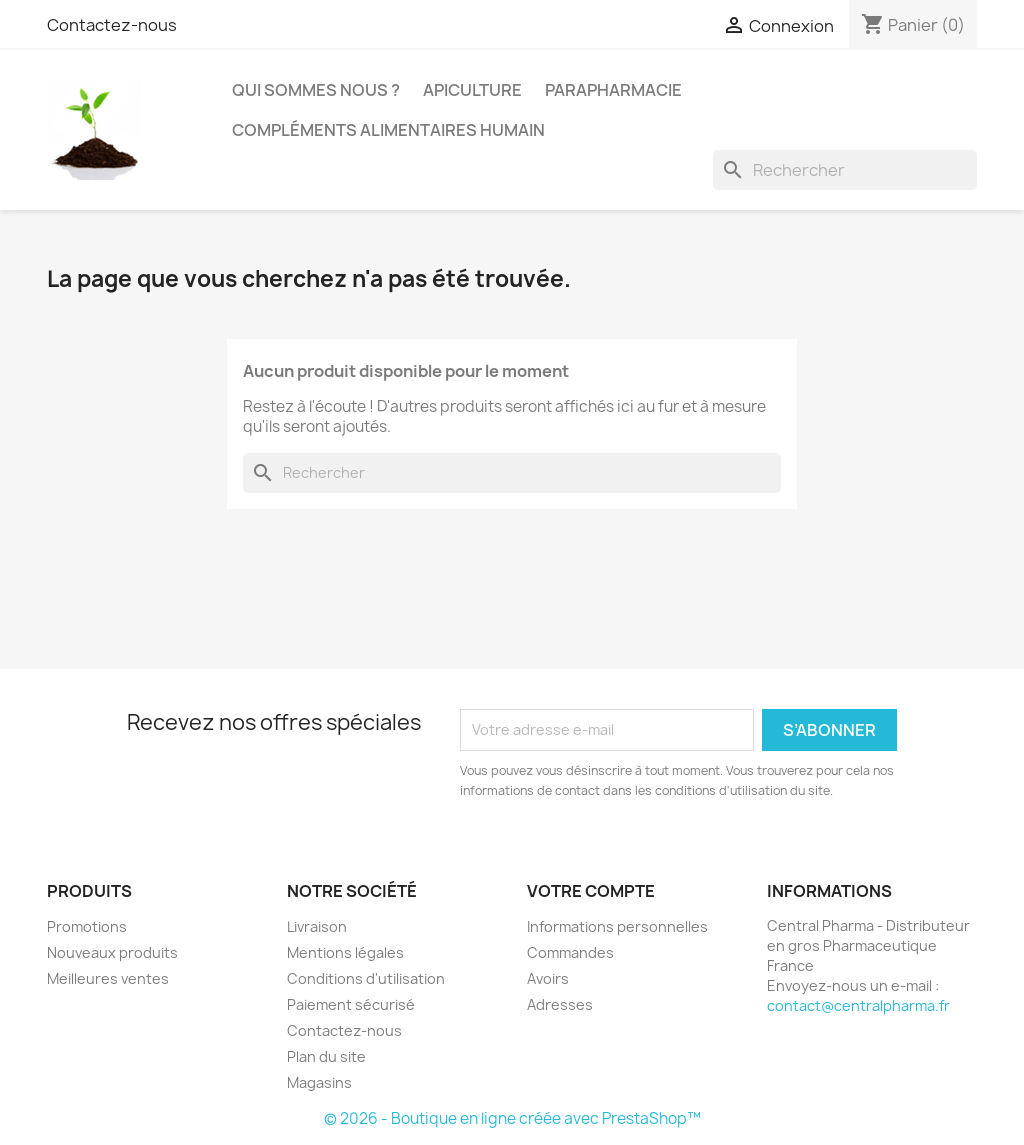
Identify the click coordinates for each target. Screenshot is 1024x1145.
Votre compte (591, 891)
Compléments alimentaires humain (388, 130)
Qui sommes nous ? (316, 90)
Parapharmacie (613, 90)
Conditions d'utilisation (366, 978)
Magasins (319, 1082)
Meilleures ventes (108, 978)
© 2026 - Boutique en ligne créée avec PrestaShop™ (512, 1118)
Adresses (560, 1004)
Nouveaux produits (112, 952)
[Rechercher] (845, 170)
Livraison (317, 926)
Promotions (87, 926)
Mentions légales (345, 952)
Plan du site (326, 1056)
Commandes (570, 952)
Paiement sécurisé (351, 1004)
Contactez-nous (112, 25)
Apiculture (472, 90)
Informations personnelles (617, 926)
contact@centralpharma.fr (858, 1005)
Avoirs (548, 978)
